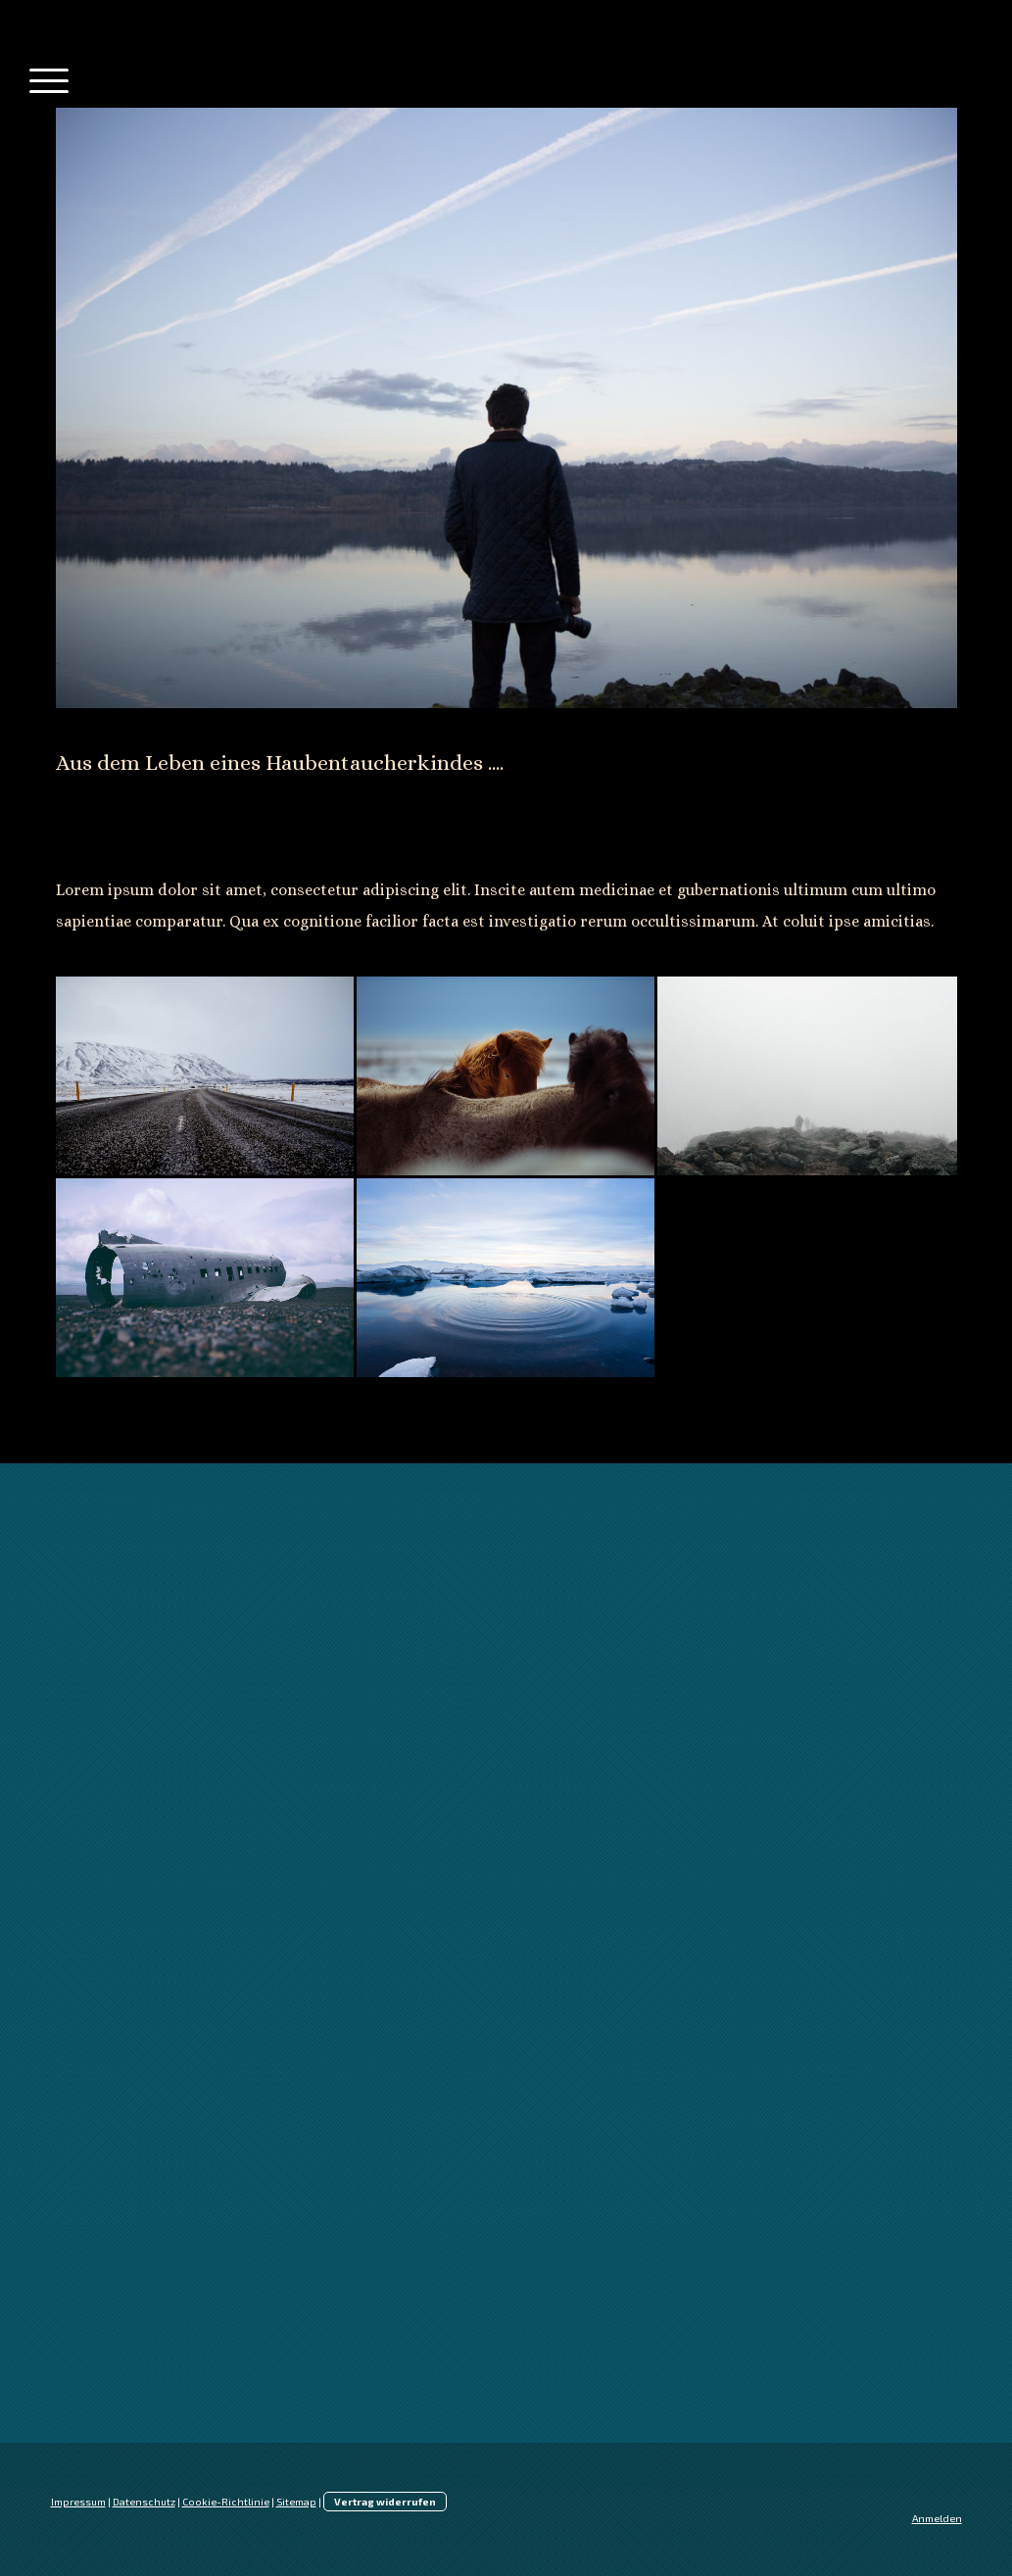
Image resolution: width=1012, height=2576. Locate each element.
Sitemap (296, 2501)
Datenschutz (144, 2501)
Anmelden (937, 2518)
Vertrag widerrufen (385, 2501)
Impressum (78, 2501)
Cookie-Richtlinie (225, 2501)
